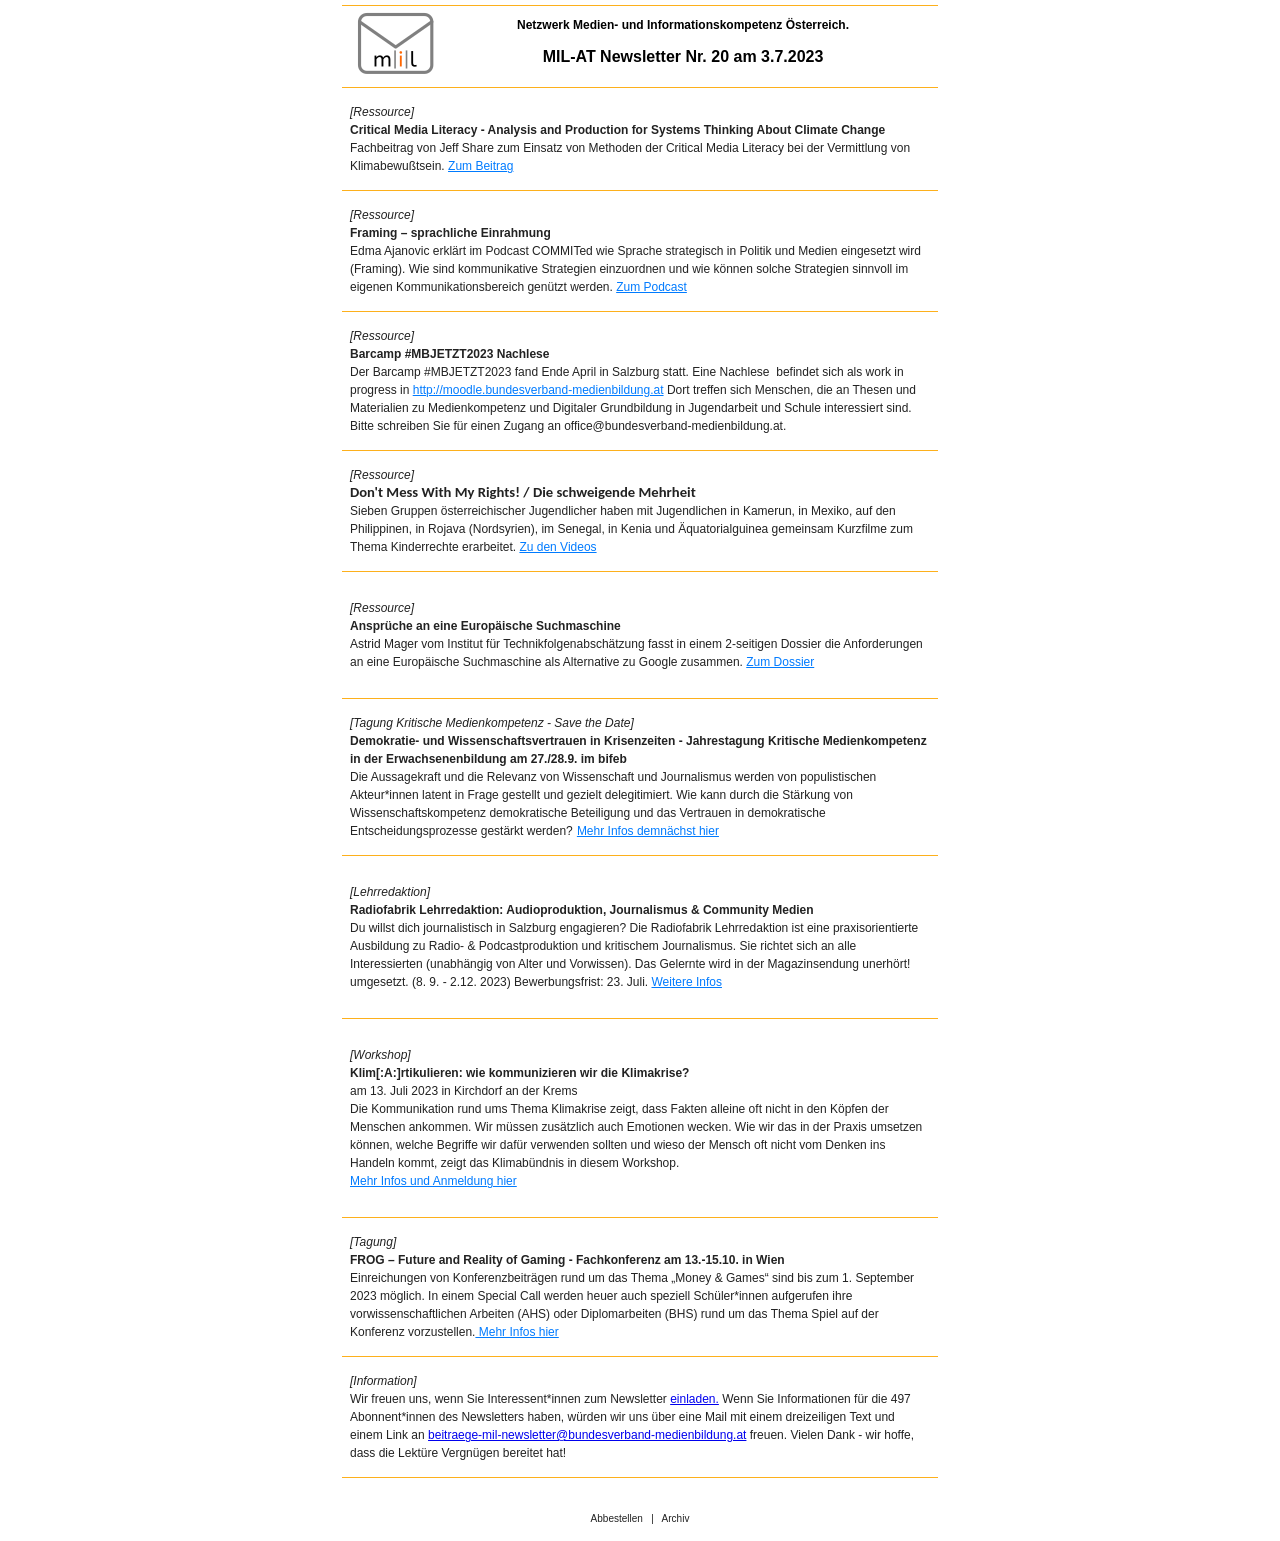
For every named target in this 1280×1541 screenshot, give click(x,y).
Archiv (676, 1518)
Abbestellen (617, 1518)
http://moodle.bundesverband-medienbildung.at (538, 390)
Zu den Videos (557, 547)
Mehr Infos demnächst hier (648, 831)
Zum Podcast (651, 287)
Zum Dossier (780, 662)
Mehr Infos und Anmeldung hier (433, 1181)
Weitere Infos (686, 982)
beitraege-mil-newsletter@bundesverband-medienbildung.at (587, 1435)
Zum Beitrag (480, 166)
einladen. (694, 1399)
